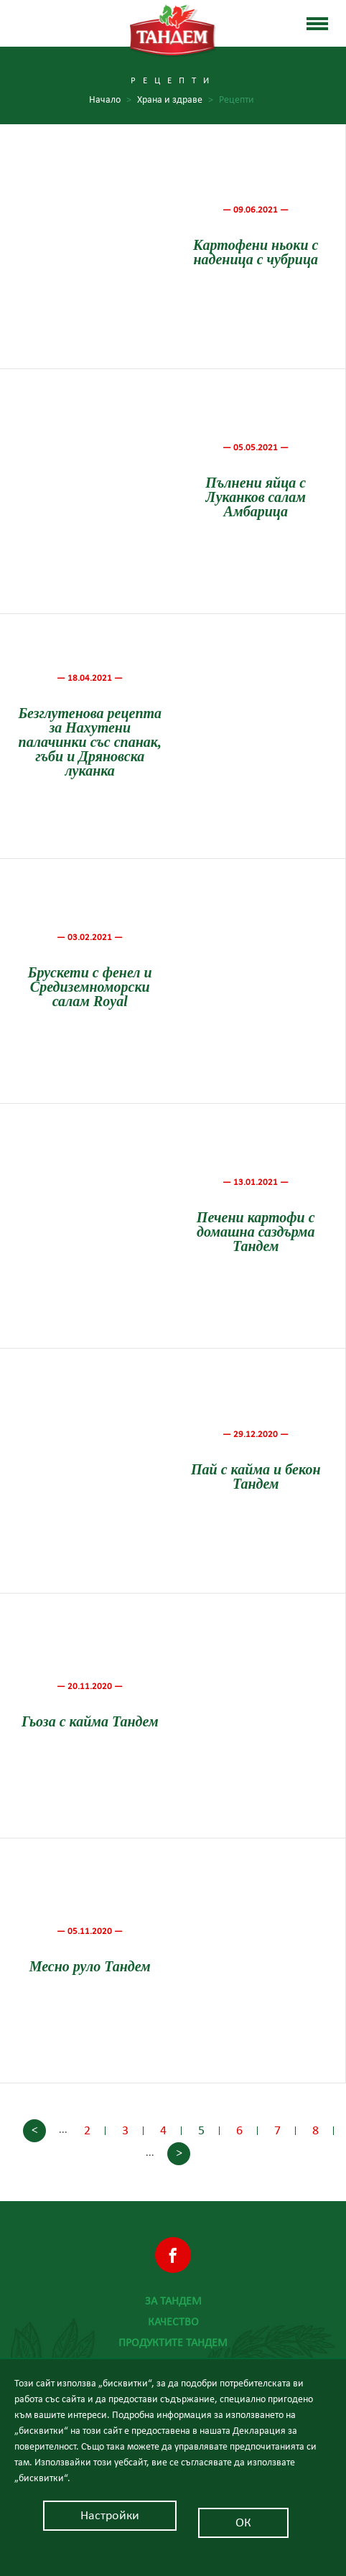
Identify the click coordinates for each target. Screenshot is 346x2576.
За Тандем (173, 2301)
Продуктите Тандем (173, 2342)
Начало (110, 100)
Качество (173, 2322)
